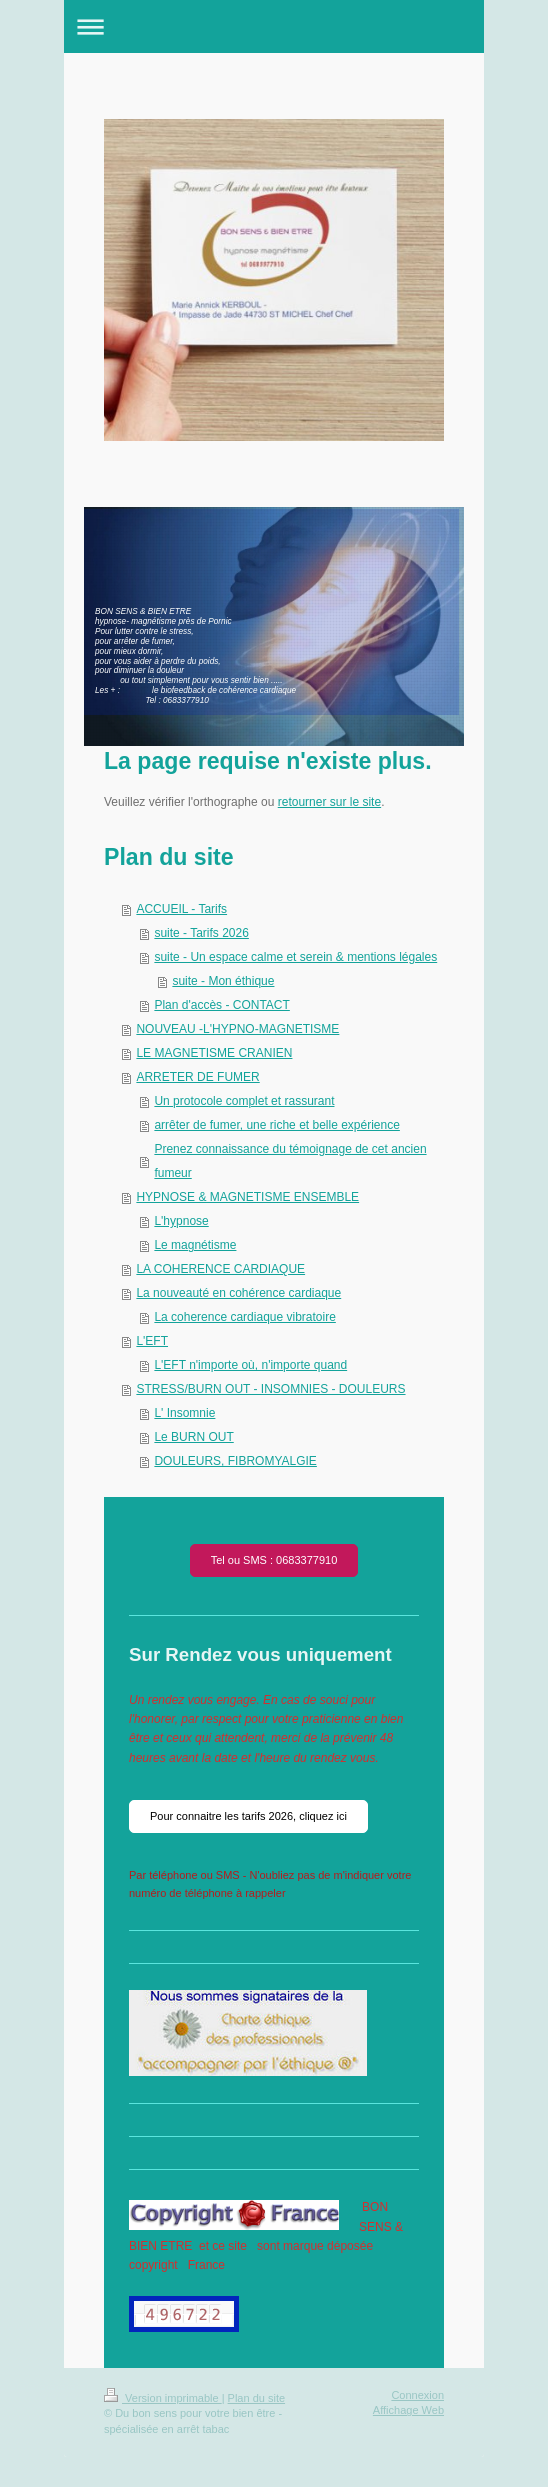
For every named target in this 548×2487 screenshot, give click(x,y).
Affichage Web (408, 2410)
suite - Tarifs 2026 (201, 933)
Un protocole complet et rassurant (244, 1101)
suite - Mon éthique (223, 981)
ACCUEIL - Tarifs (181, 909)
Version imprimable (163, 2398)
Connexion (417, 2395)
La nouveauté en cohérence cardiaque (238, 1293)
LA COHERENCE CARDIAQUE (220, 1269)
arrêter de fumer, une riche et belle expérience (276, 1125)
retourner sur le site (329, 802)
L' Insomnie (184, 1413)
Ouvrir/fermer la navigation (274, 26)
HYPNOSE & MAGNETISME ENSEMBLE (247, 1197)
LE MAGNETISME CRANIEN (214, 1053)
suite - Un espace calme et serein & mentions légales (295, 957)
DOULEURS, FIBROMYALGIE (235, 1461)
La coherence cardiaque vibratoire (244, 1317)
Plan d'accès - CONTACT (221, 1005)
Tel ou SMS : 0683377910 (274, 1560)
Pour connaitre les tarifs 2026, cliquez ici (248, 1816)
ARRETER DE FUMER (197, 1077)
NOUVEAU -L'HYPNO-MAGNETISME (237, 1029)
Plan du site (256, 2398)
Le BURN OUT (193, 1437)
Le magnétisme (195, 1245)
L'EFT (152, 1341)
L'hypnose (181, 1221)
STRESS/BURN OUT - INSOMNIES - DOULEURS (270, 1389)
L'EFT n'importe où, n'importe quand (250, 1365)
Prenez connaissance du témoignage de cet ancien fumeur (290, 1161)
